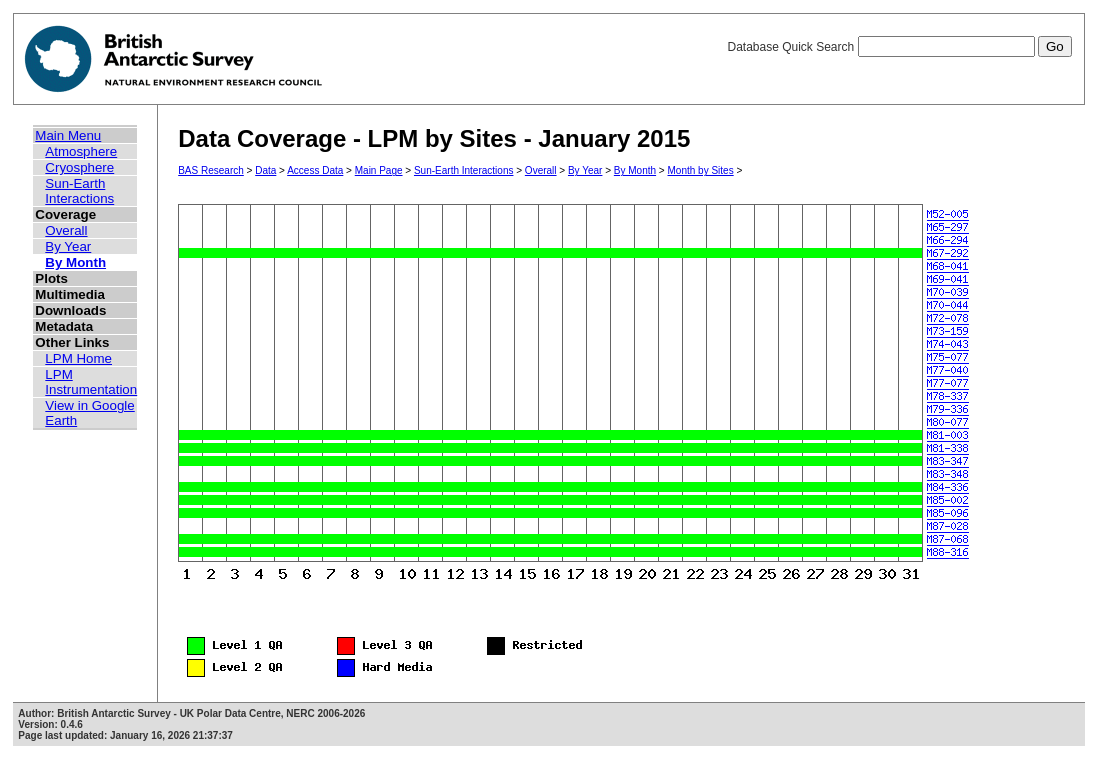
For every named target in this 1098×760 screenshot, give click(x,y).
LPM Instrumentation (91, 382)
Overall (66, 230)
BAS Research (211, 170)
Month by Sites (701, 170)
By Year (68, 246)
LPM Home (78, 358)
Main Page (379, 170)
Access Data (315, 170)
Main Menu (68, 135)
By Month (75, 262)
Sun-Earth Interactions (79, 191)
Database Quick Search (899, 47)
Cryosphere (79, 167)
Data (265, 170)
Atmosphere (81, 151)
